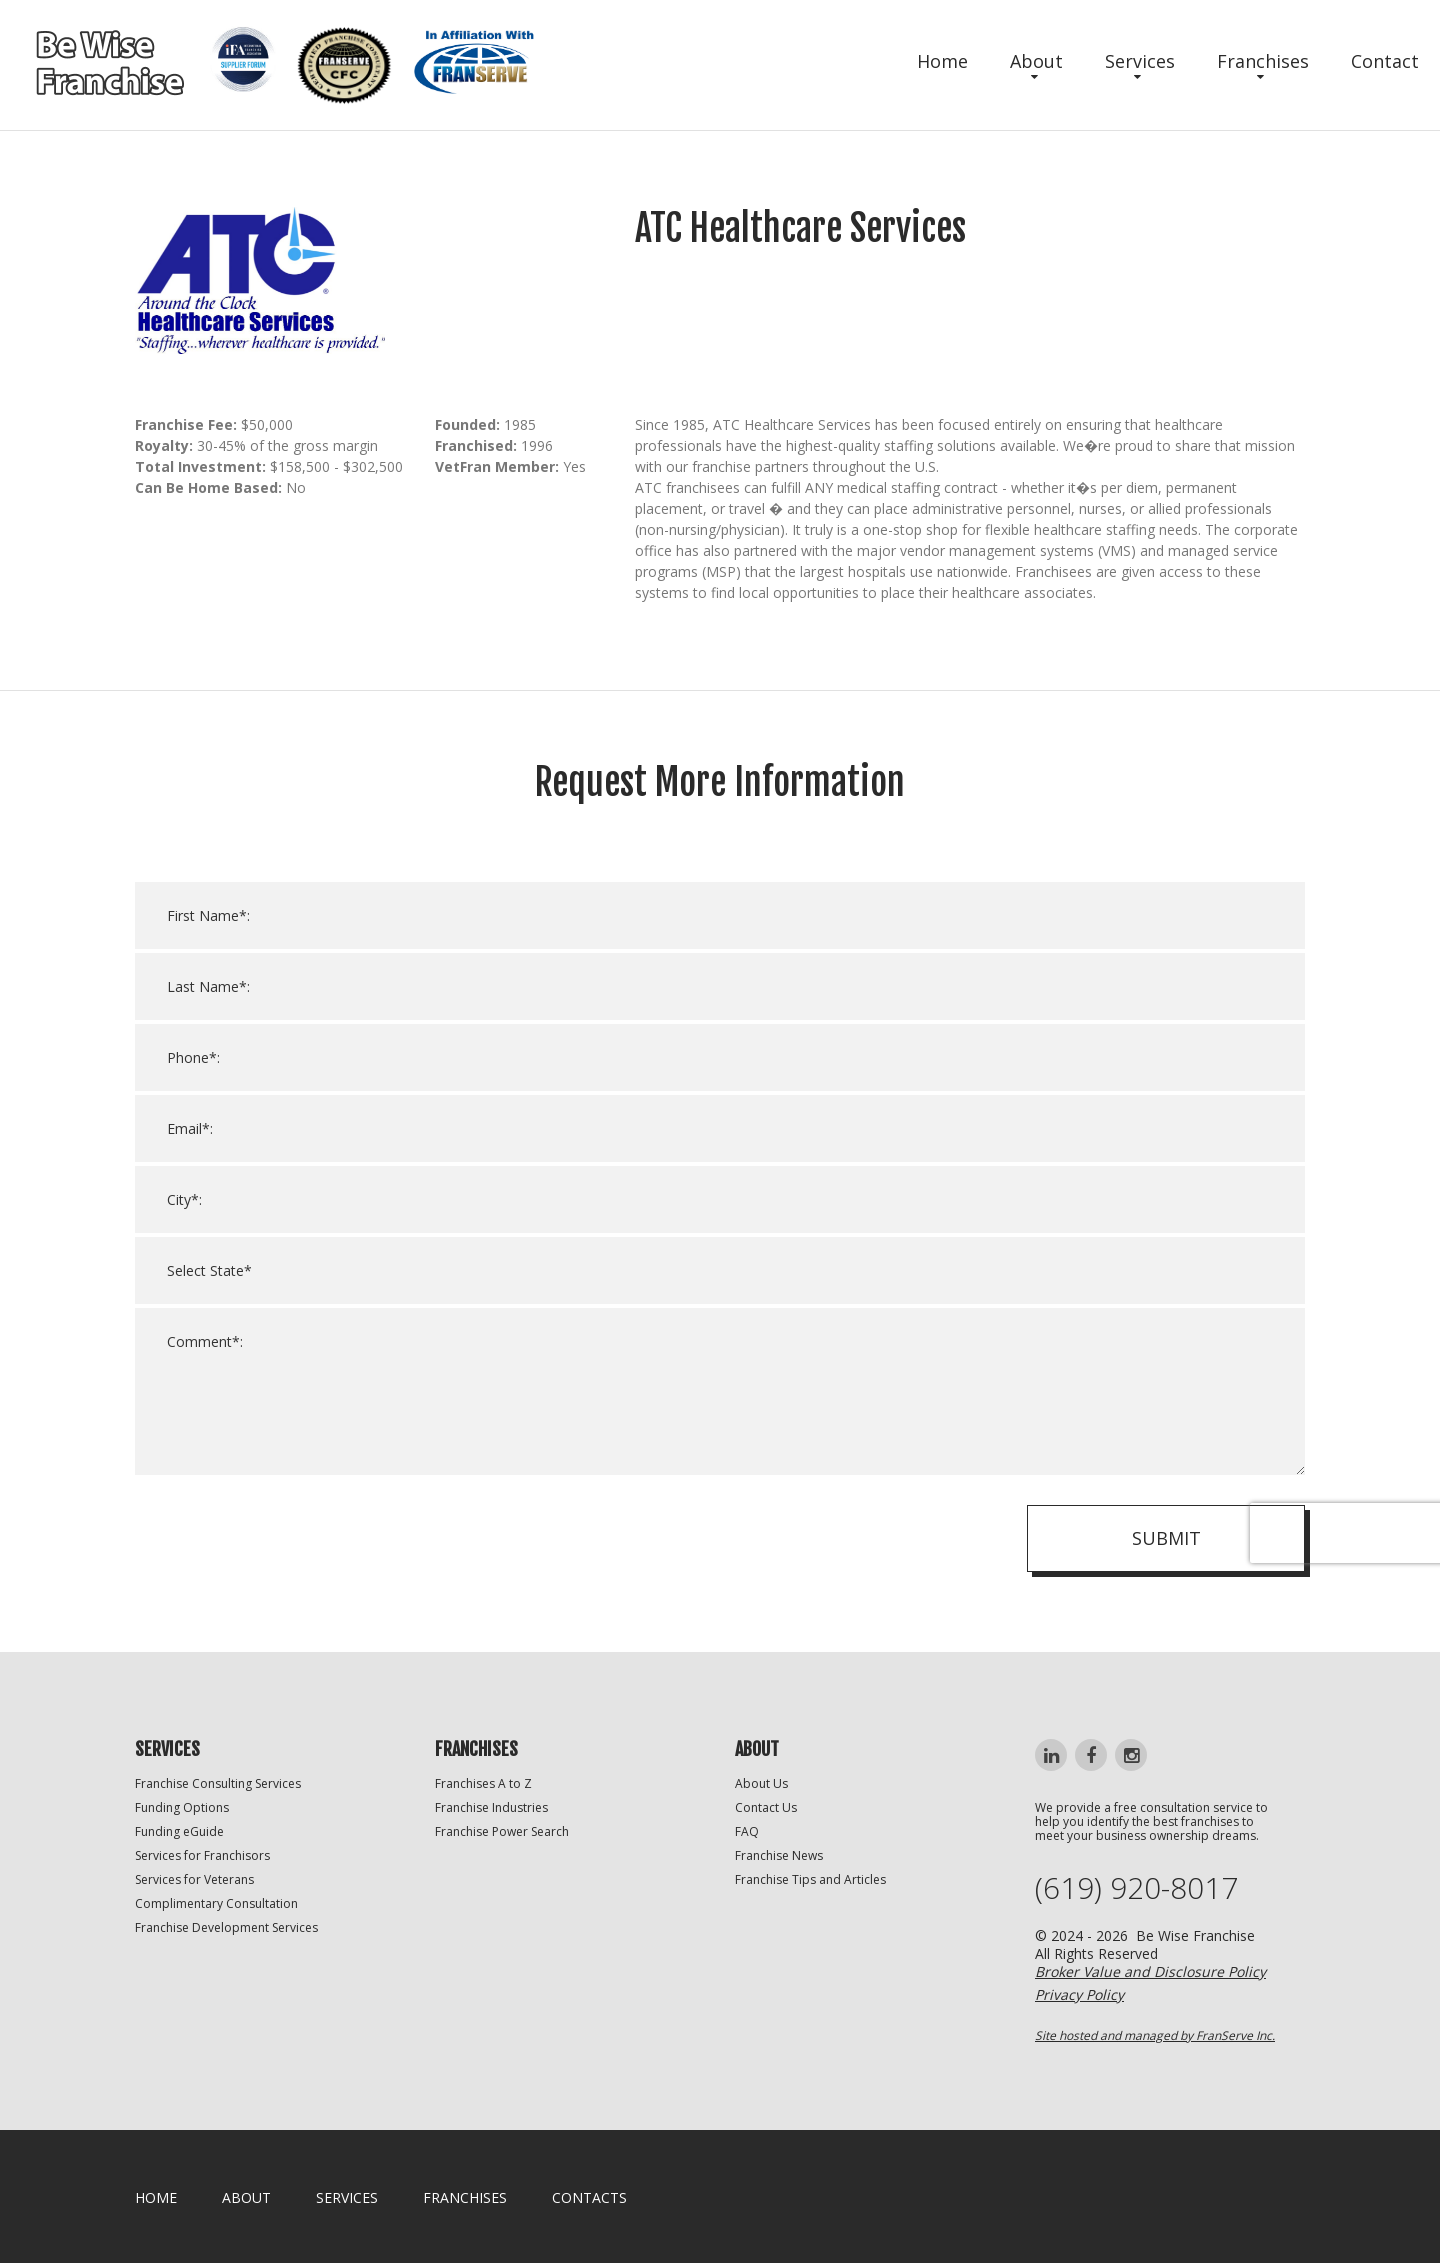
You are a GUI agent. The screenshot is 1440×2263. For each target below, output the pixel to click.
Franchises (1263, 61)
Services (1140, 61)
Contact (1385, 61)
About (1036, 61)
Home (942, 61)
